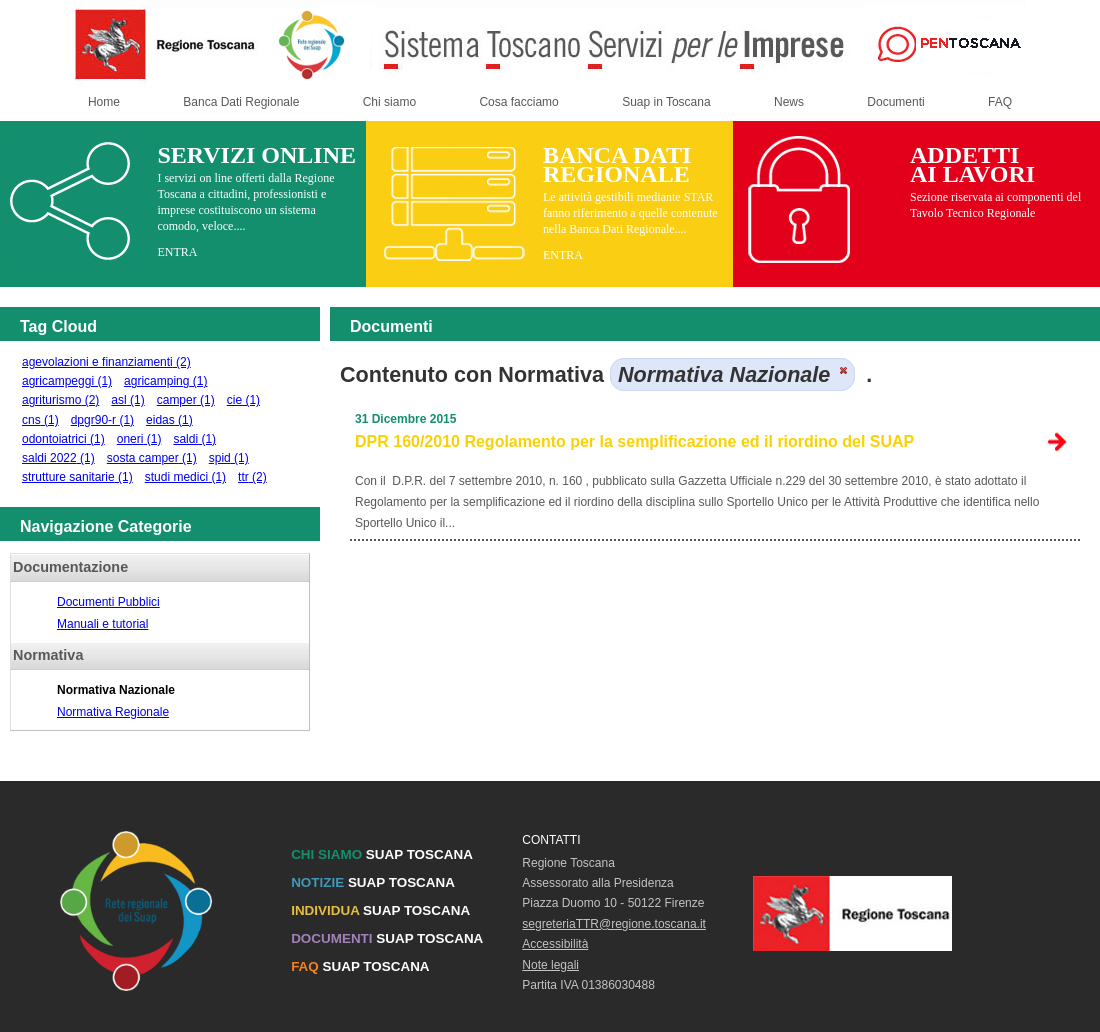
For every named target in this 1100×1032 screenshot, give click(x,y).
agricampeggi (67, 381)
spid (229, 458)
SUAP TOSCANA (382, 854)
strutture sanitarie (77, 477)
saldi (194, 439)
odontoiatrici (63, 439)
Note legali (550, 965)
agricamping (165, 381)
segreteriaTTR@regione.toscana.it (614, 924)
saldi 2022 (58, 458)
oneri (139, 439)
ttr (252, 477)
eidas (169, 420)
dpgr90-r (102, 420)
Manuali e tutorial (102, 624)
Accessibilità (555, 944)
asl (127, 400)
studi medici (185, 477)
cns (40, 420)
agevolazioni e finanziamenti (106, 362)
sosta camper (152, 458)
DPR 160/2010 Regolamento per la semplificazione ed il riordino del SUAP (634, 441)
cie (243, 400)
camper (186, 400)
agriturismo (60, 400)
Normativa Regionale (113, 712)
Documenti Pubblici (108, 602)
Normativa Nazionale (116, 690)
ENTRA (177, 252)
